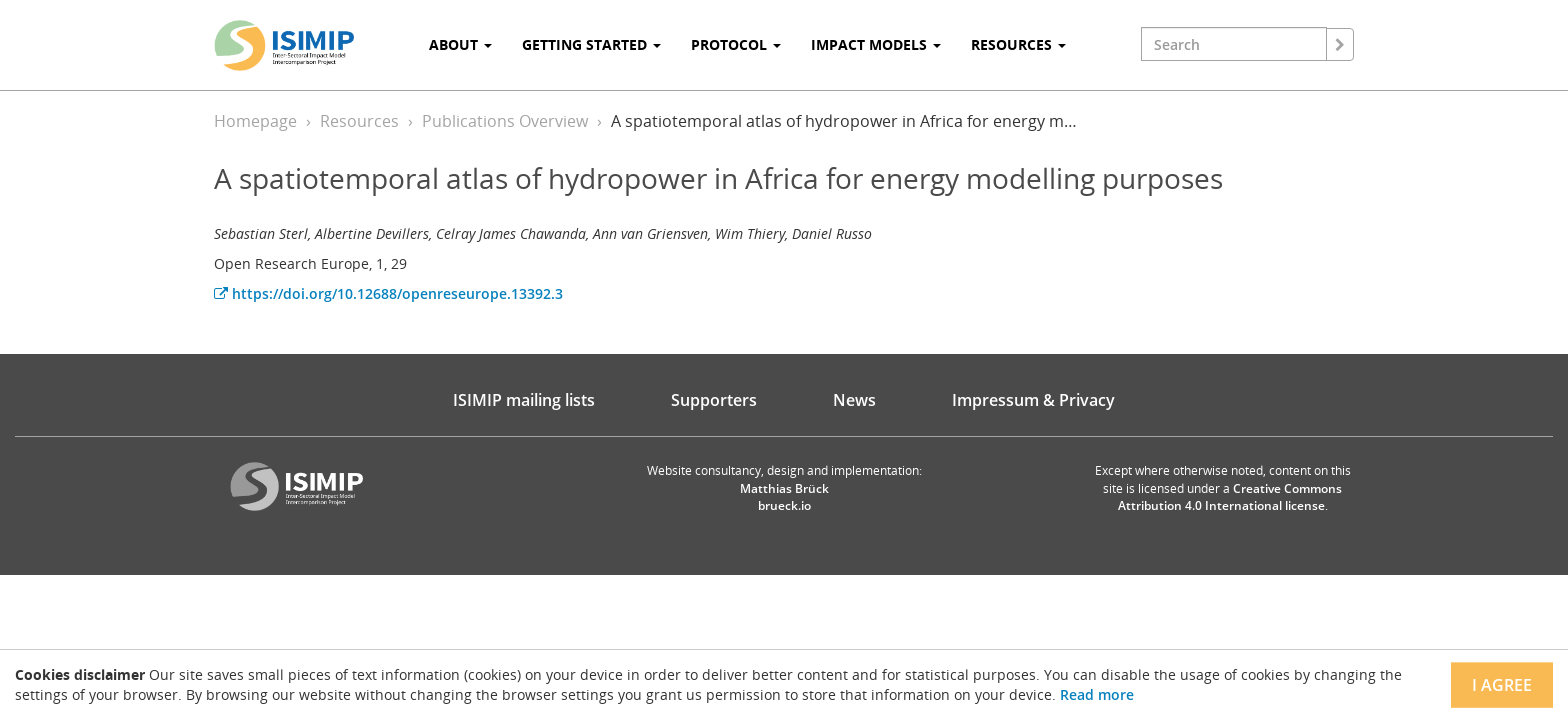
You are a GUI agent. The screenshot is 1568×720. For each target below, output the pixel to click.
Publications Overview (505, 121)
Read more (1097, 694)
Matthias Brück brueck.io (784, 497)
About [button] (460, 44)
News (854, 400)
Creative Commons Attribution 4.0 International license (1230, 497)
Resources (359, 121)
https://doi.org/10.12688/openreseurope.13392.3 (388, 293)
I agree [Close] (1502, 685)
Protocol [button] (736, 44)
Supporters (714, 400)
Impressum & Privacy (1033, 400)
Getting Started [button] (591, 44)
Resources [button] (1018, 44)
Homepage (255, 121)
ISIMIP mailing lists (524, 400)
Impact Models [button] (876, 44)
